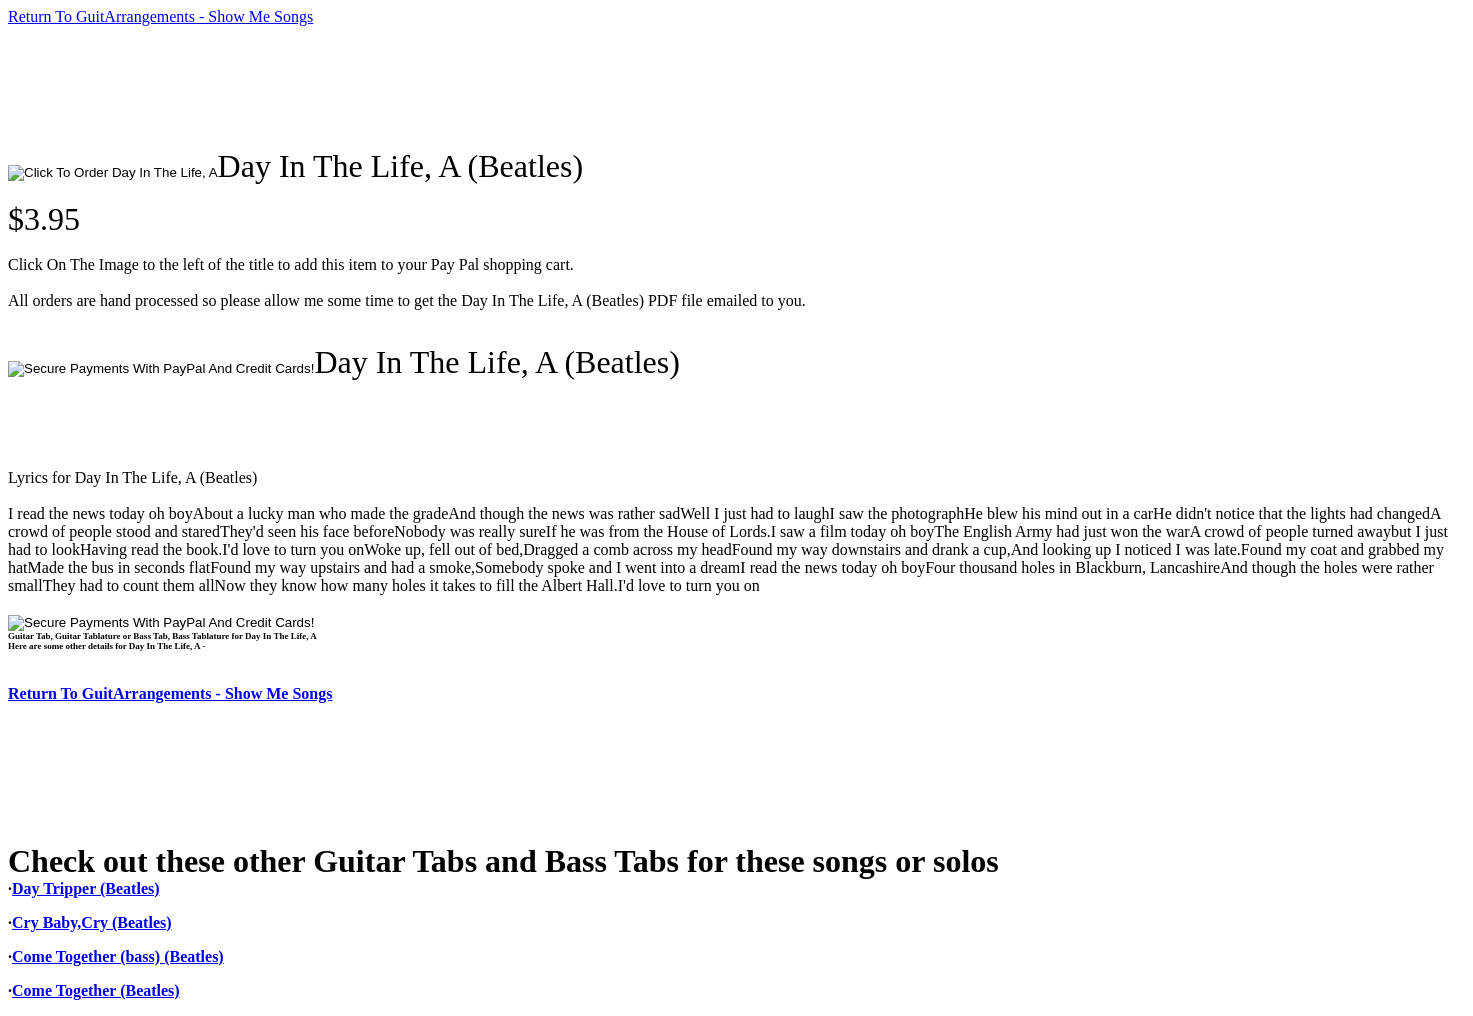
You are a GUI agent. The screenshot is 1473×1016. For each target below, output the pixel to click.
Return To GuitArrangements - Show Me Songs (160, 16)
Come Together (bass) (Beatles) (118, 956)
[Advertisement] (372, 87)
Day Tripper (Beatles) (86, 888)
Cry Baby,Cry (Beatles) (92, 922)
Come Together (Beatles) (96, 990)
